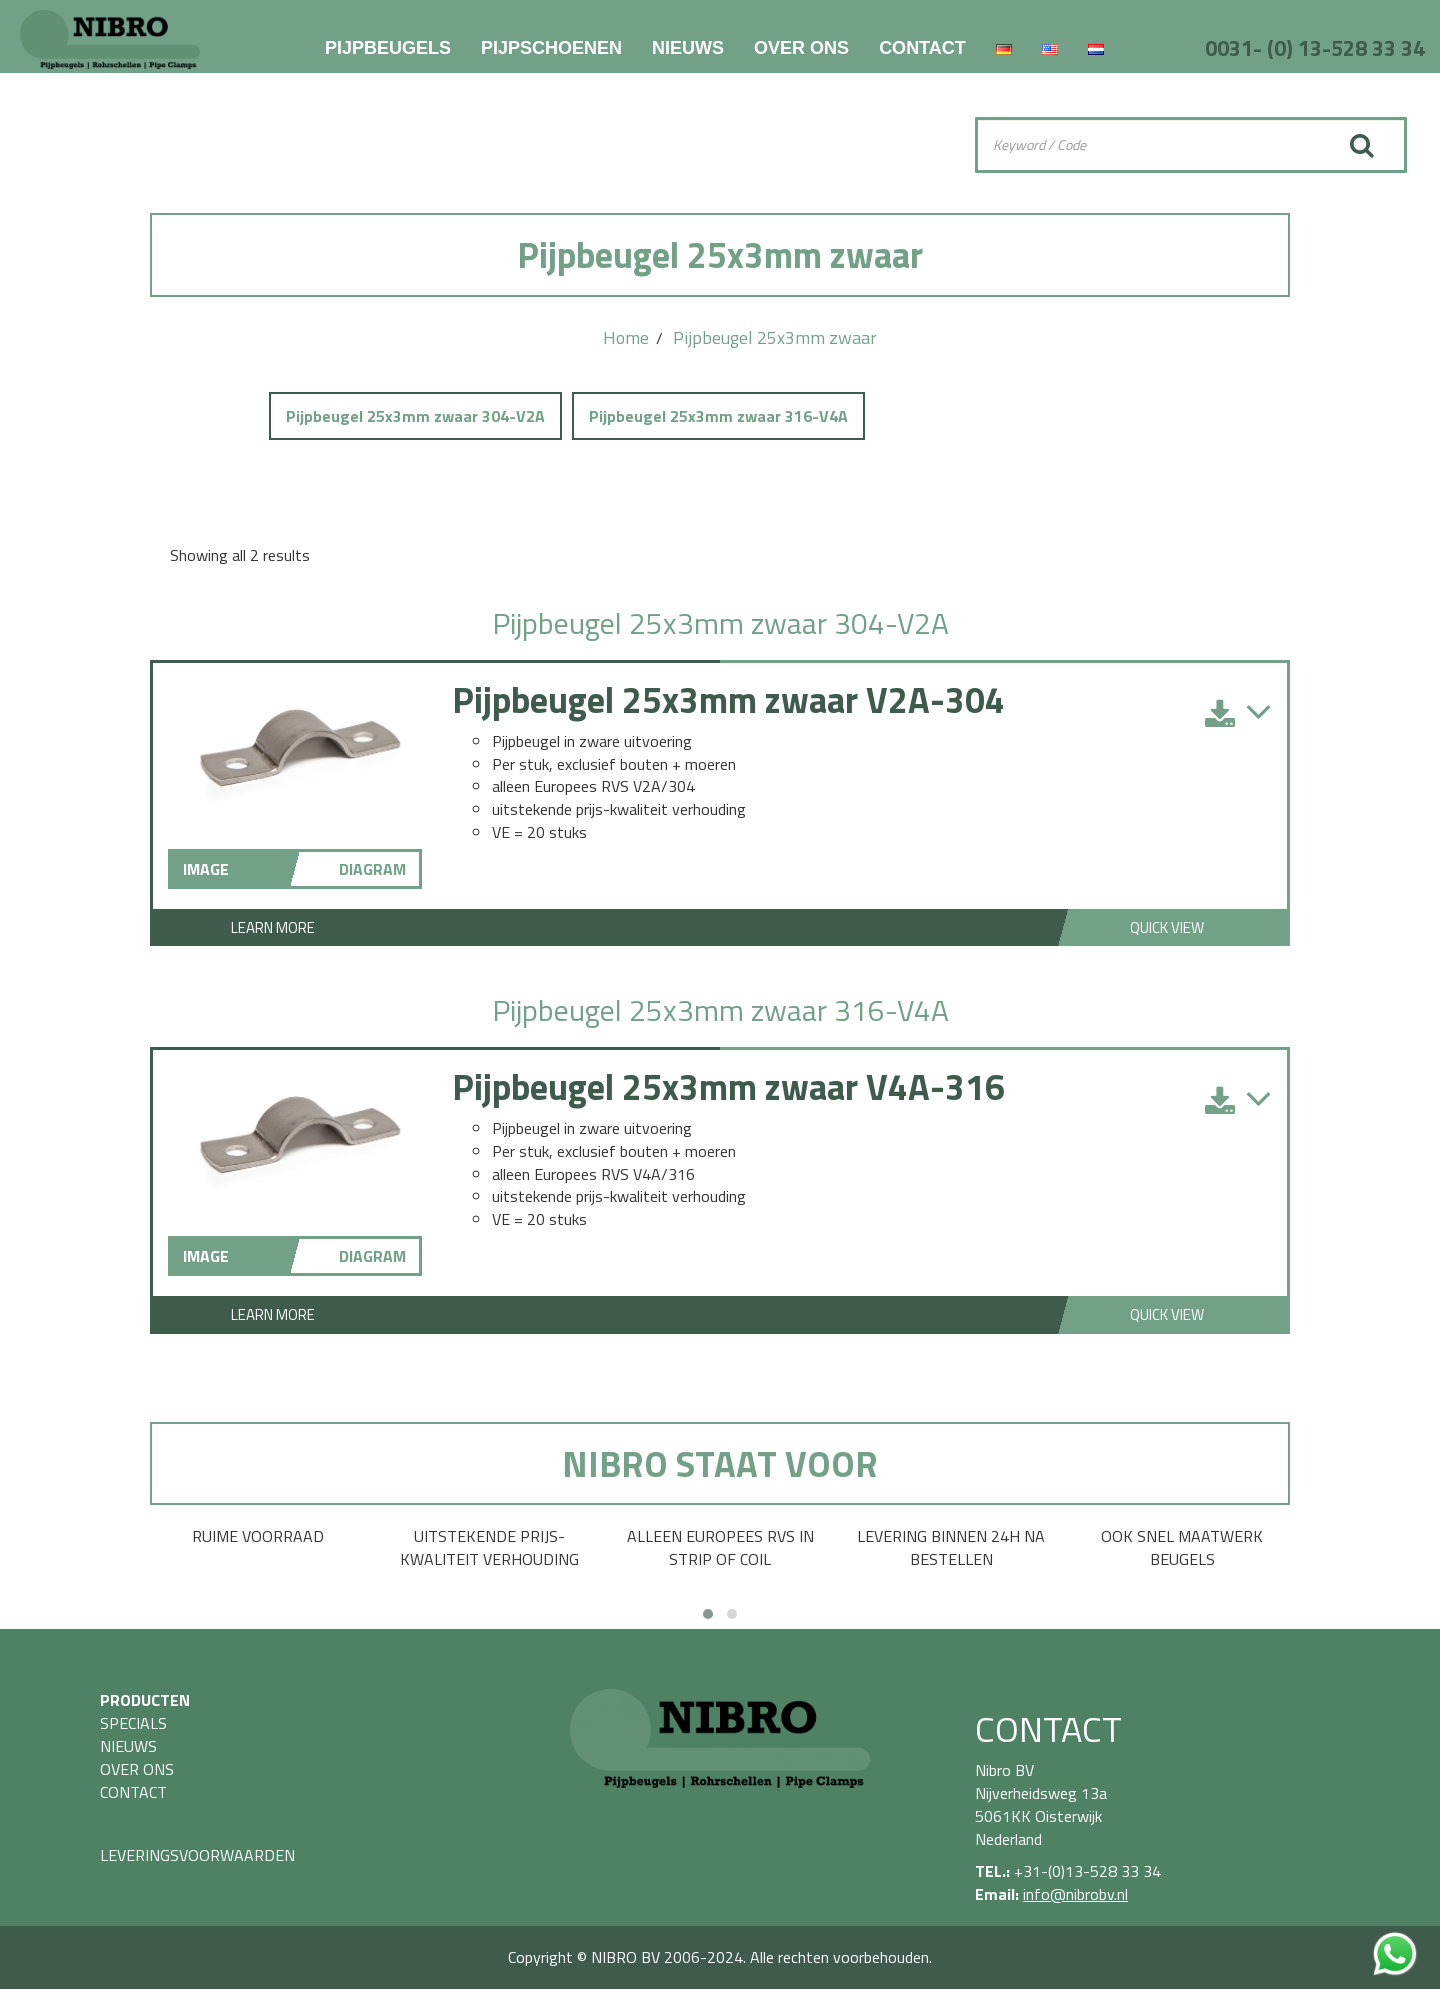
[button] (708, 1614)
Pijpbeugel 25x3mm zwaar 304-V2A (415, 416)
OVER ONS (801, 48)
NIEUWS (688, 48)
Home (626, 337)
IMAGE (206, 869)
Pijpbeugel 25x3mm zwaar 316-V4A (718, 416)
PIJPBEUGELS (388, 48)
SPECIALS (133, 1723)
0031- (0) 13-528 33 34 (1315, 48)
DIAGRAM (372, 869)
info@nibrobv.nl (1075, 1894)
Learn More (273, 927)
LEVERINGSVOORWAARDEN (197, 1855)
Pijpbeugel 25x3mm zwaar (775, 337)
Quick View (1167, 927)
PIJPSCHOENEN (551, 48)
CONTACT (922, 48)
